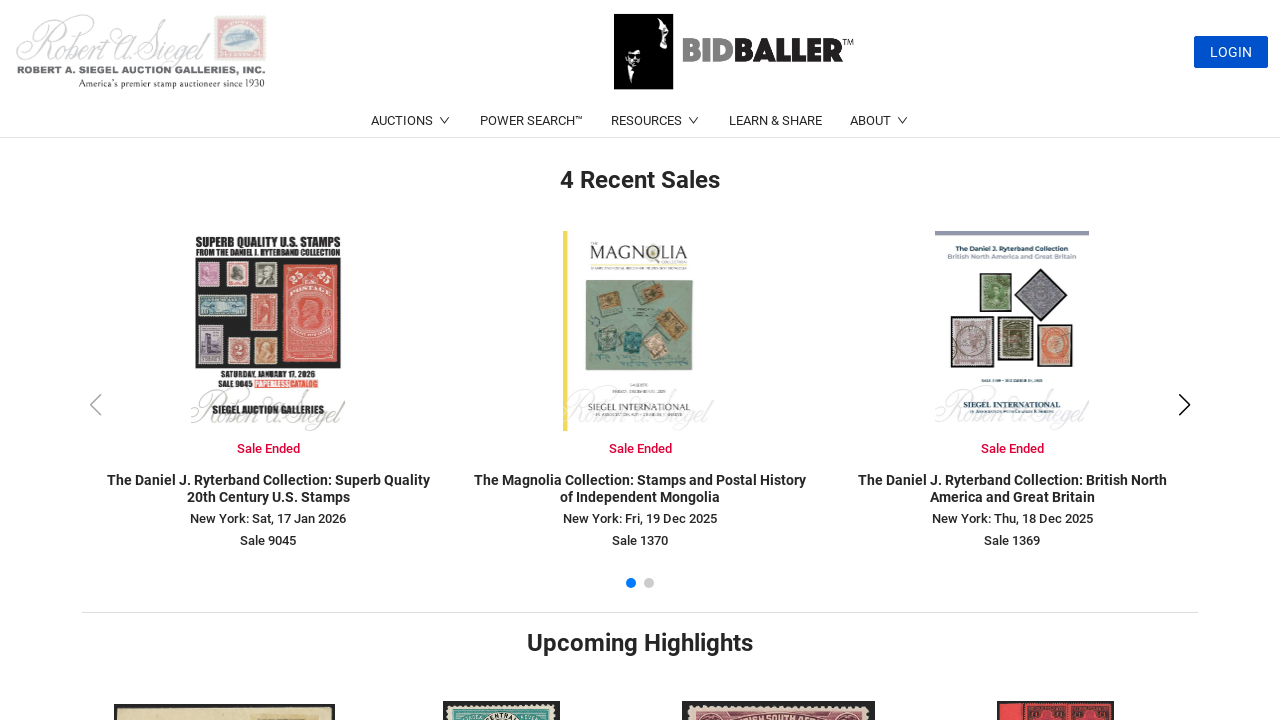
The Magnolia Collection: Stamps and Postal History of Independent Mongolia (640, 488)
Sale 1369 (1012, 540)
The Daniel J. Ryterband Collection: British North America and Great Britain (1012, 488)
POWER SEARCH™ (531, 120)
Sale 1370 (640, 540)
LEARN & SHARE (775, 120)
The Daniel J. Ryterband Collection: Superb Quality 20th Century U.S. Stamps (268, 488)
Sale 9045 (268, 540)
